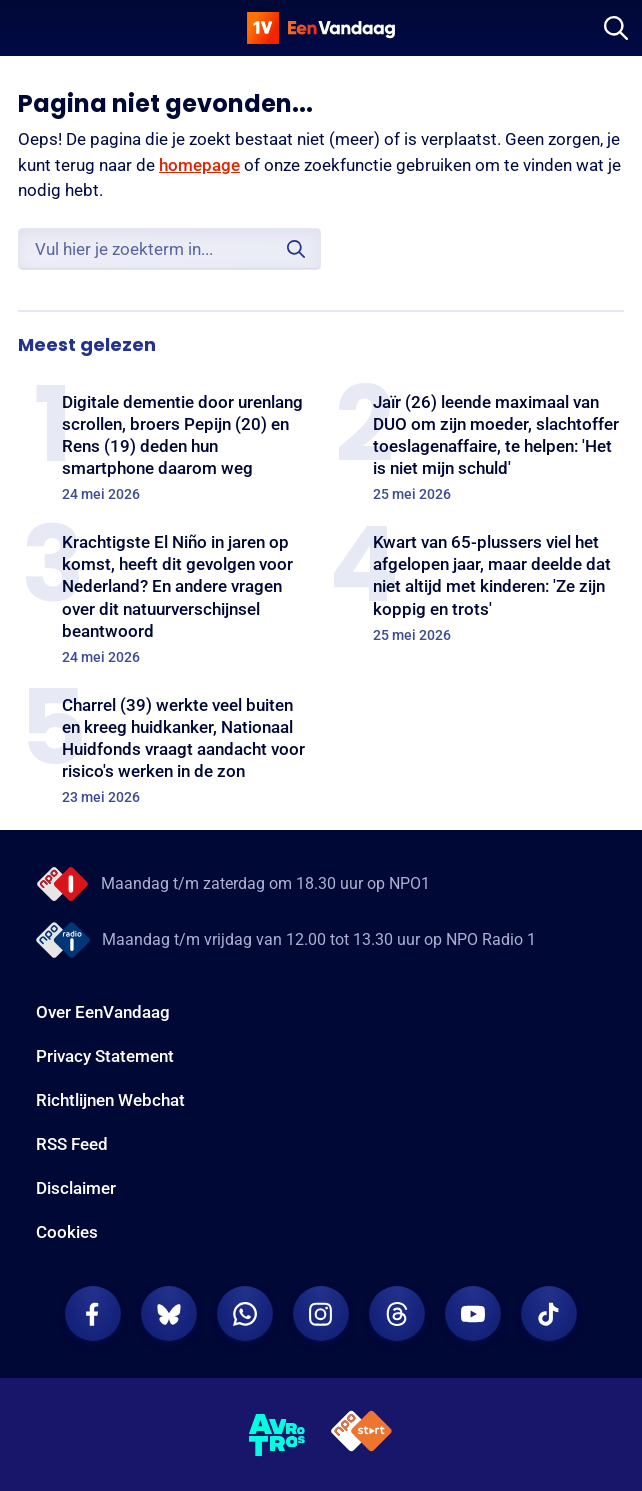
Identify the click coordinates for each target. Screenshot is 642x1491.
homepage (199, 165)
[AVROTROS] (277, 1435)
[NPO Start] (361, 1434)
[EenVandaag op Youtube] (473, 1314)
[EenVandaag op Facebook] (93, 1314)
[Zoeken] (616, 28)
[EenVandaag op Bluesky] (169, 1314)
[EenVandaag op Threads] (397, 1314)
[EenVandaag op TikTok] (549, 1314)
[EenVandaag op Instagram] (321, 1314)
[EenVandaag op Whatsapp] (245, 1314)
